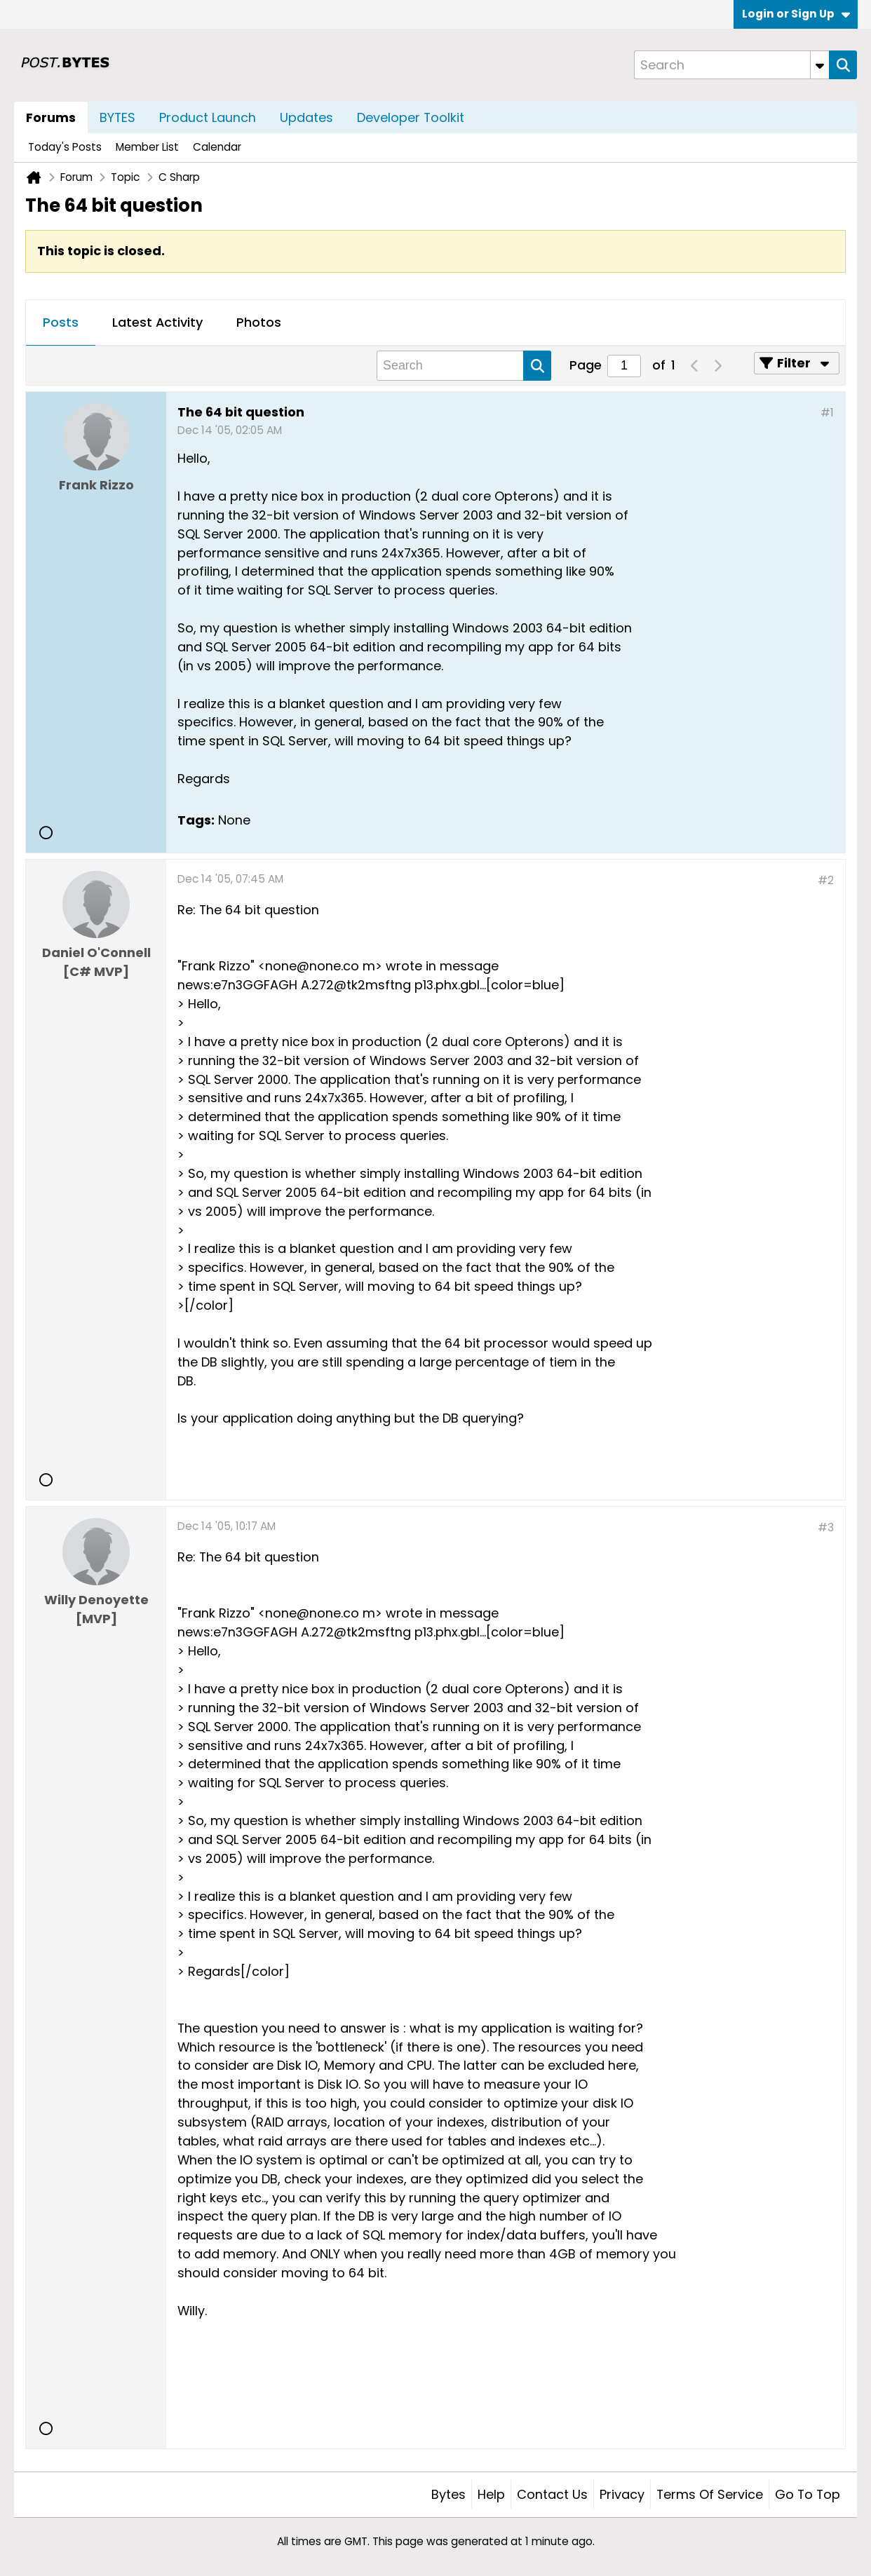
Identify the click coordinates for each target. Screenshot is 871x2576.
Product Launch (207, 117)
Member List (147, 147)
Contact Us (552, 2494)
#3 (826, 1527)
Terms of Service (709, 2494)
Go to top (807, 2494)
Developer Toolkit (410, 117)
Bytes (448, 2494)
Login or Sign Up (796, 13)
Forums (51, 117)
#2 (826, 880)
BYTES (117, 117)
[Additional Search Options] (820, 64)
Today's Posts (65, 147)
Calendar (217, 147)
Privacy (622, 2494)
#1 (827, 412)
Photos (258, 322)
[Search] (731, 64)
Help (491, 2494)
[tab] (60, 323)
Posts (61, 322)
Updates (306, 117)
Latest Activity (157, 322)
